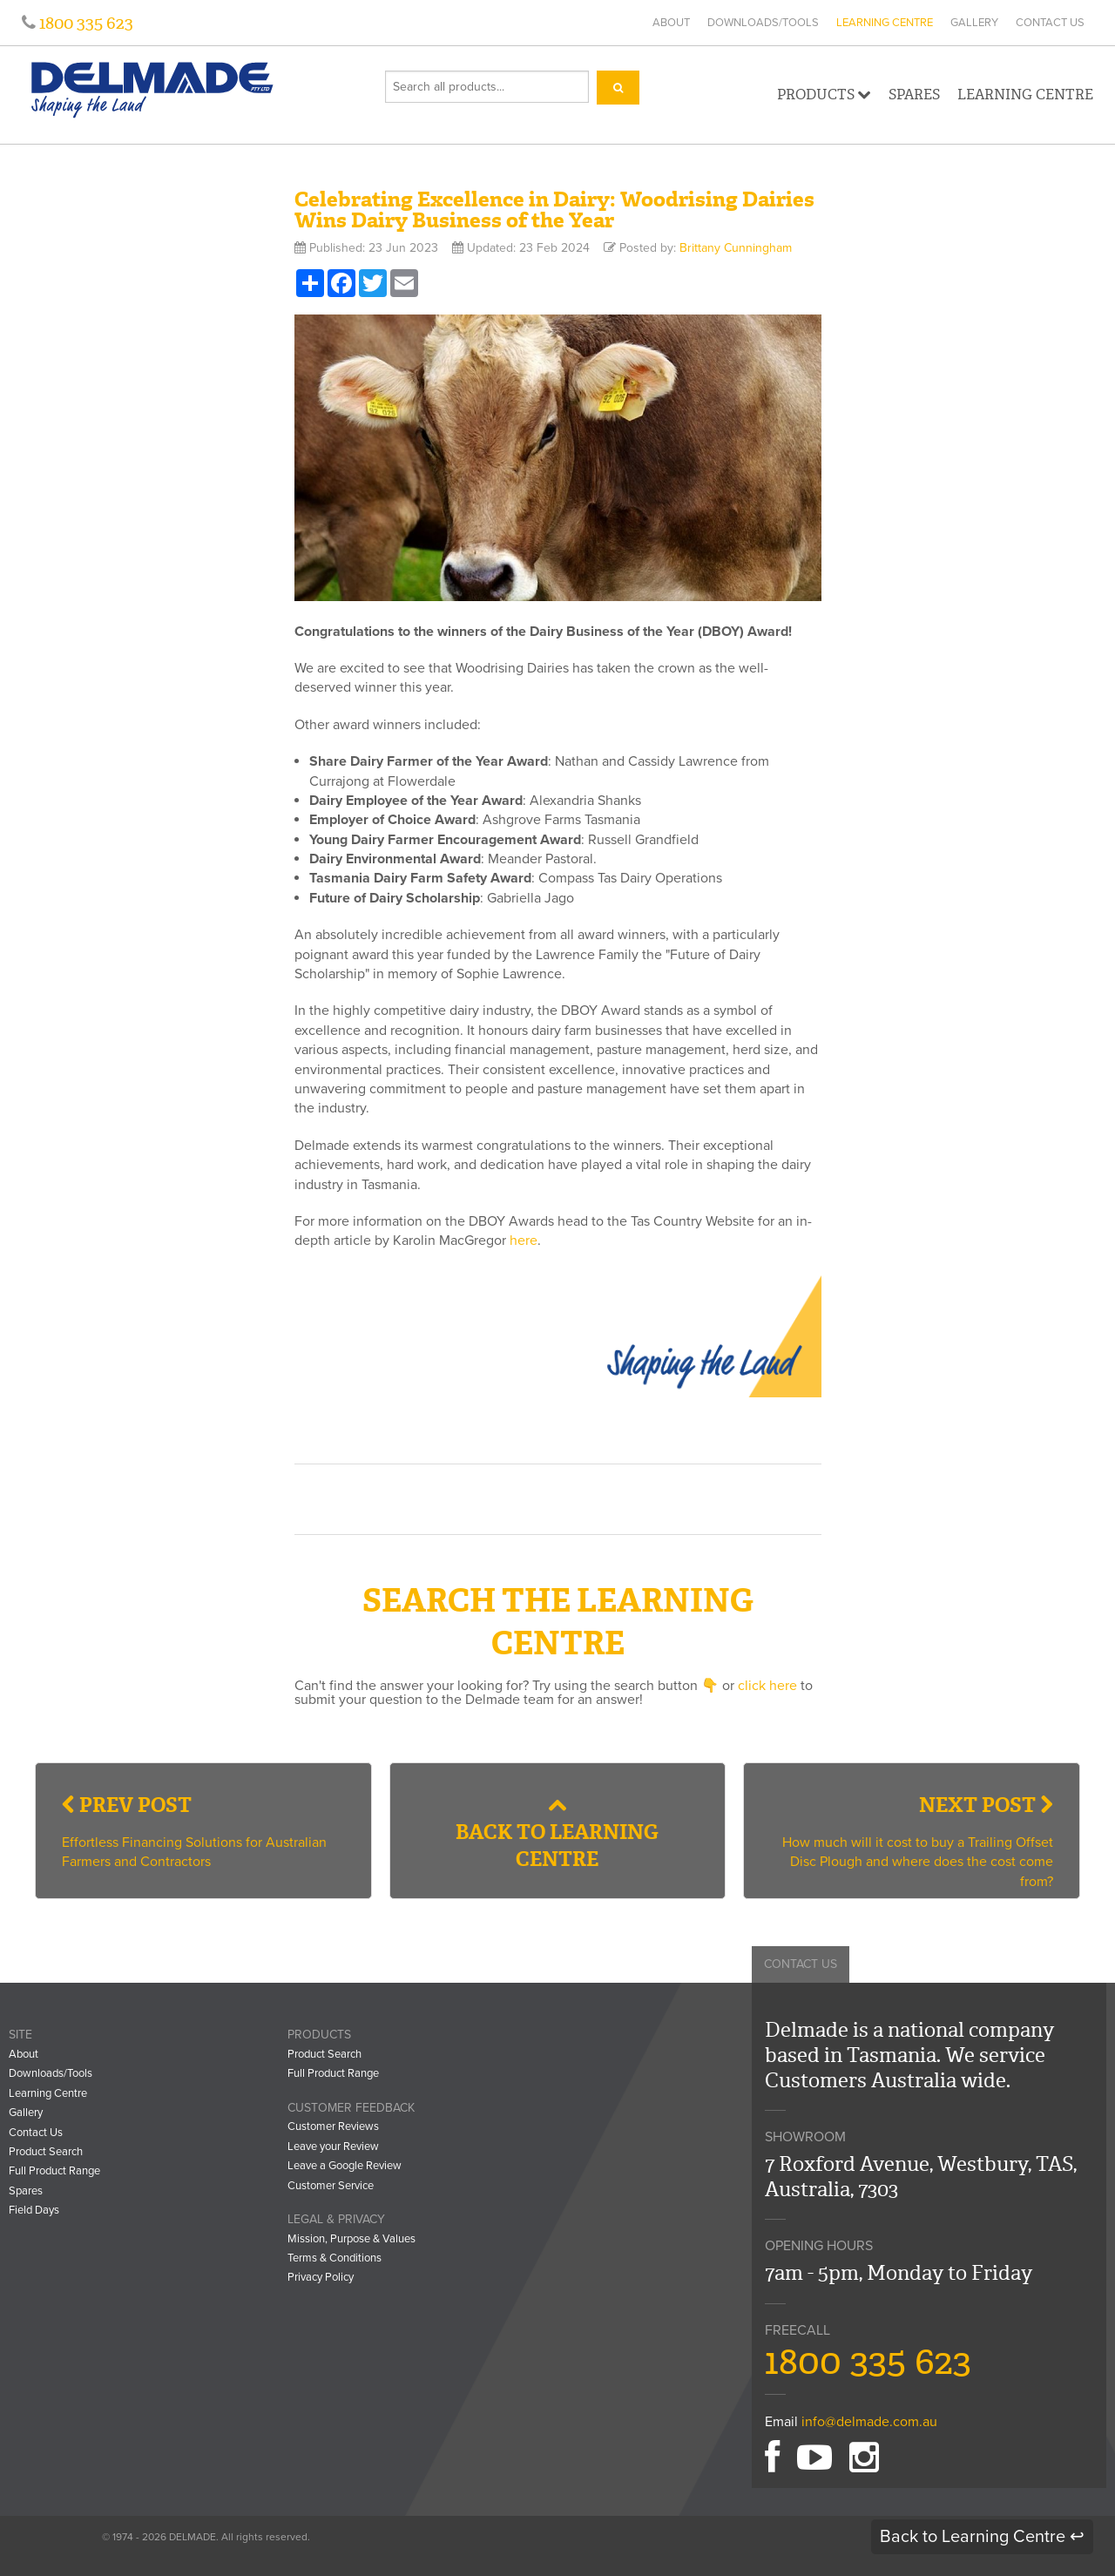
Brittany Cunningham (735, 247)
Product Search (46, 2152)
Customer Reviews (333, 2126)
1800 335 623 (84, 22)
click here (767, 1685)
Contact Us (1050, 23)
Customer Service (330, 2186)
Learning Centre (884, 23)
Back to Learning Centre (557, 1833)
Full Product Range (54, 2171)
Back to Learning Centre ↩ (982, 2536)
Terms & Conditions (334, 2258)
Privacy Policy (320, 2277)
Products (824, 94)
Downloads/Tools (763, 23)
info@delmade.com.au (869, 2422)
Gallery (974, 23)
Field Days (34, 2210)
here (523, 1240)
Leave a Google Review (344, 2166)
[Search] (618, 88)
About (671, 23)
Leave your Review (333, 2146)
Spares (914, 94)
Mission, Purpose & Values (351, 2239)
